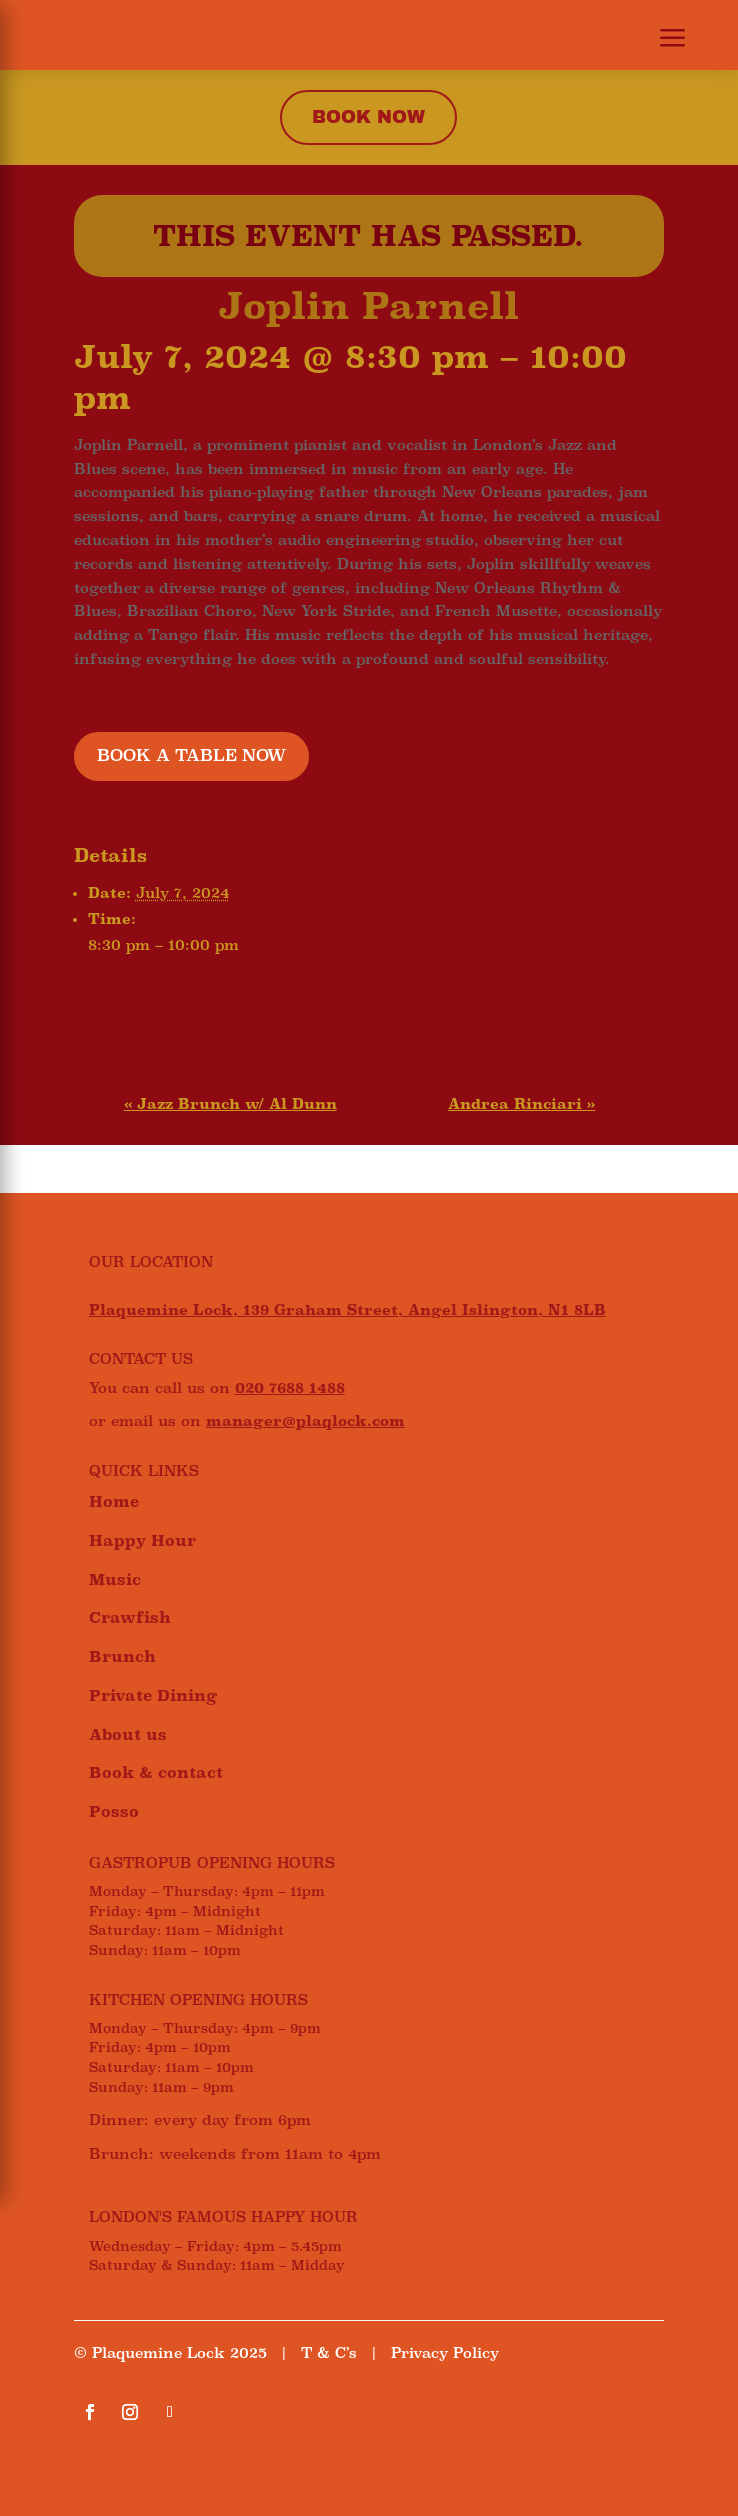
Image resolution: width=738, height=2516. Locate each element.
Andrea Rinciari (521, 1104)
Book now (368, 117)
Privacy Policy (445, 2353)
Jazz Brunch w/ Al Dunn (230, 1104)
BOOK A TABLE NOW (191, 755)
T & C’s (329, 2353)
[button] (660, 40)
